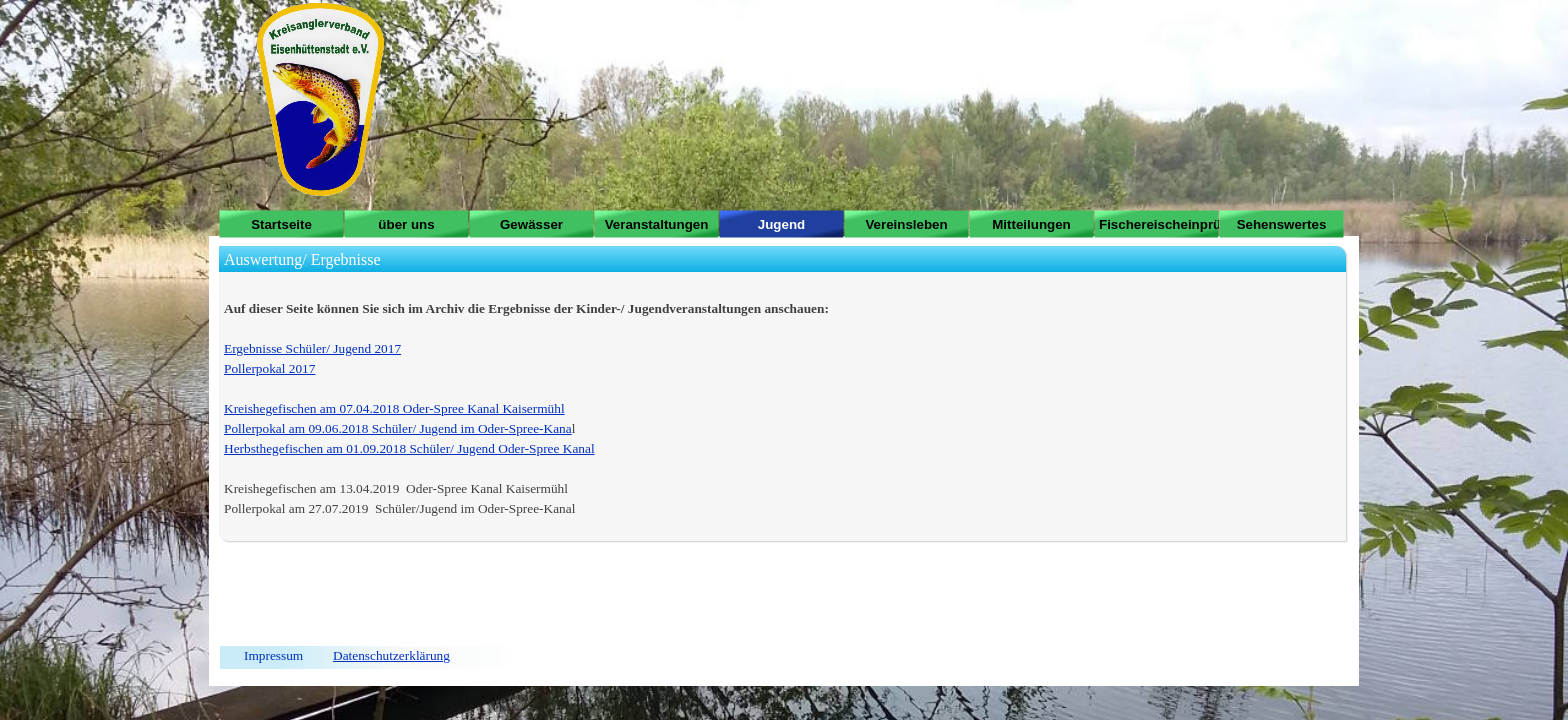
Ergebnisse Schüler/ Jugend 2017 (312, 348)
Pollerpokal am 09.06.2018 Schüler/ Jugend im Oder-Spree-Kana (398, 428)
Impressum (273, 655)
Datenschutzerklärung (391, 655)
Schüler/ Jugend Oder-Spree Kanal (500, 448)
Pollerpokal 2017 (269, 368)
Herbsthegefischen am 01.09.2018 (315, 448)
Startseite (281, 224)
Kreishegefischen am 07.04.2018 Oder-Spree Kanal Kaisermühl (394, 408)
